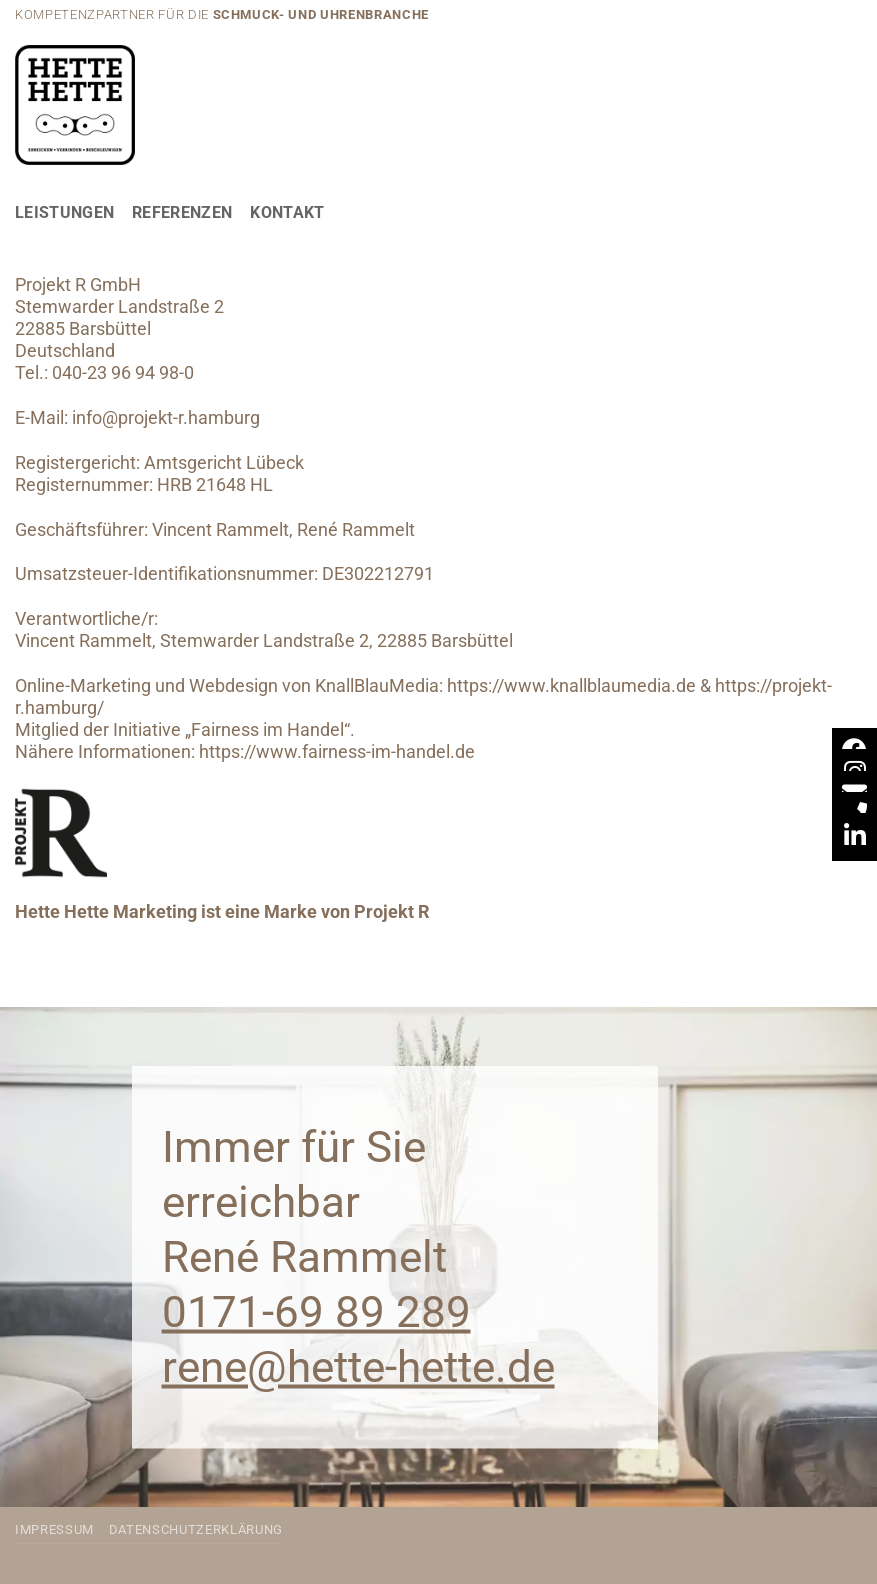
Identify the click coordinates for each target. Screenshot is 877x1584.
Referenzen (182, 212)
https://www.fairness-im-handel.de (337, 752)
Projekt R (392, 912)
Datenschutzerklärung (196, 1529)
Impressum (54, 1529)
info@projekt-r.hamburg (166, 418)
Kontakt (287, 212)
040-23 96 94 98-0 (123, 373)
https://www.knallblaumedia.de (571, 686)
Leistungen (64, 212)
